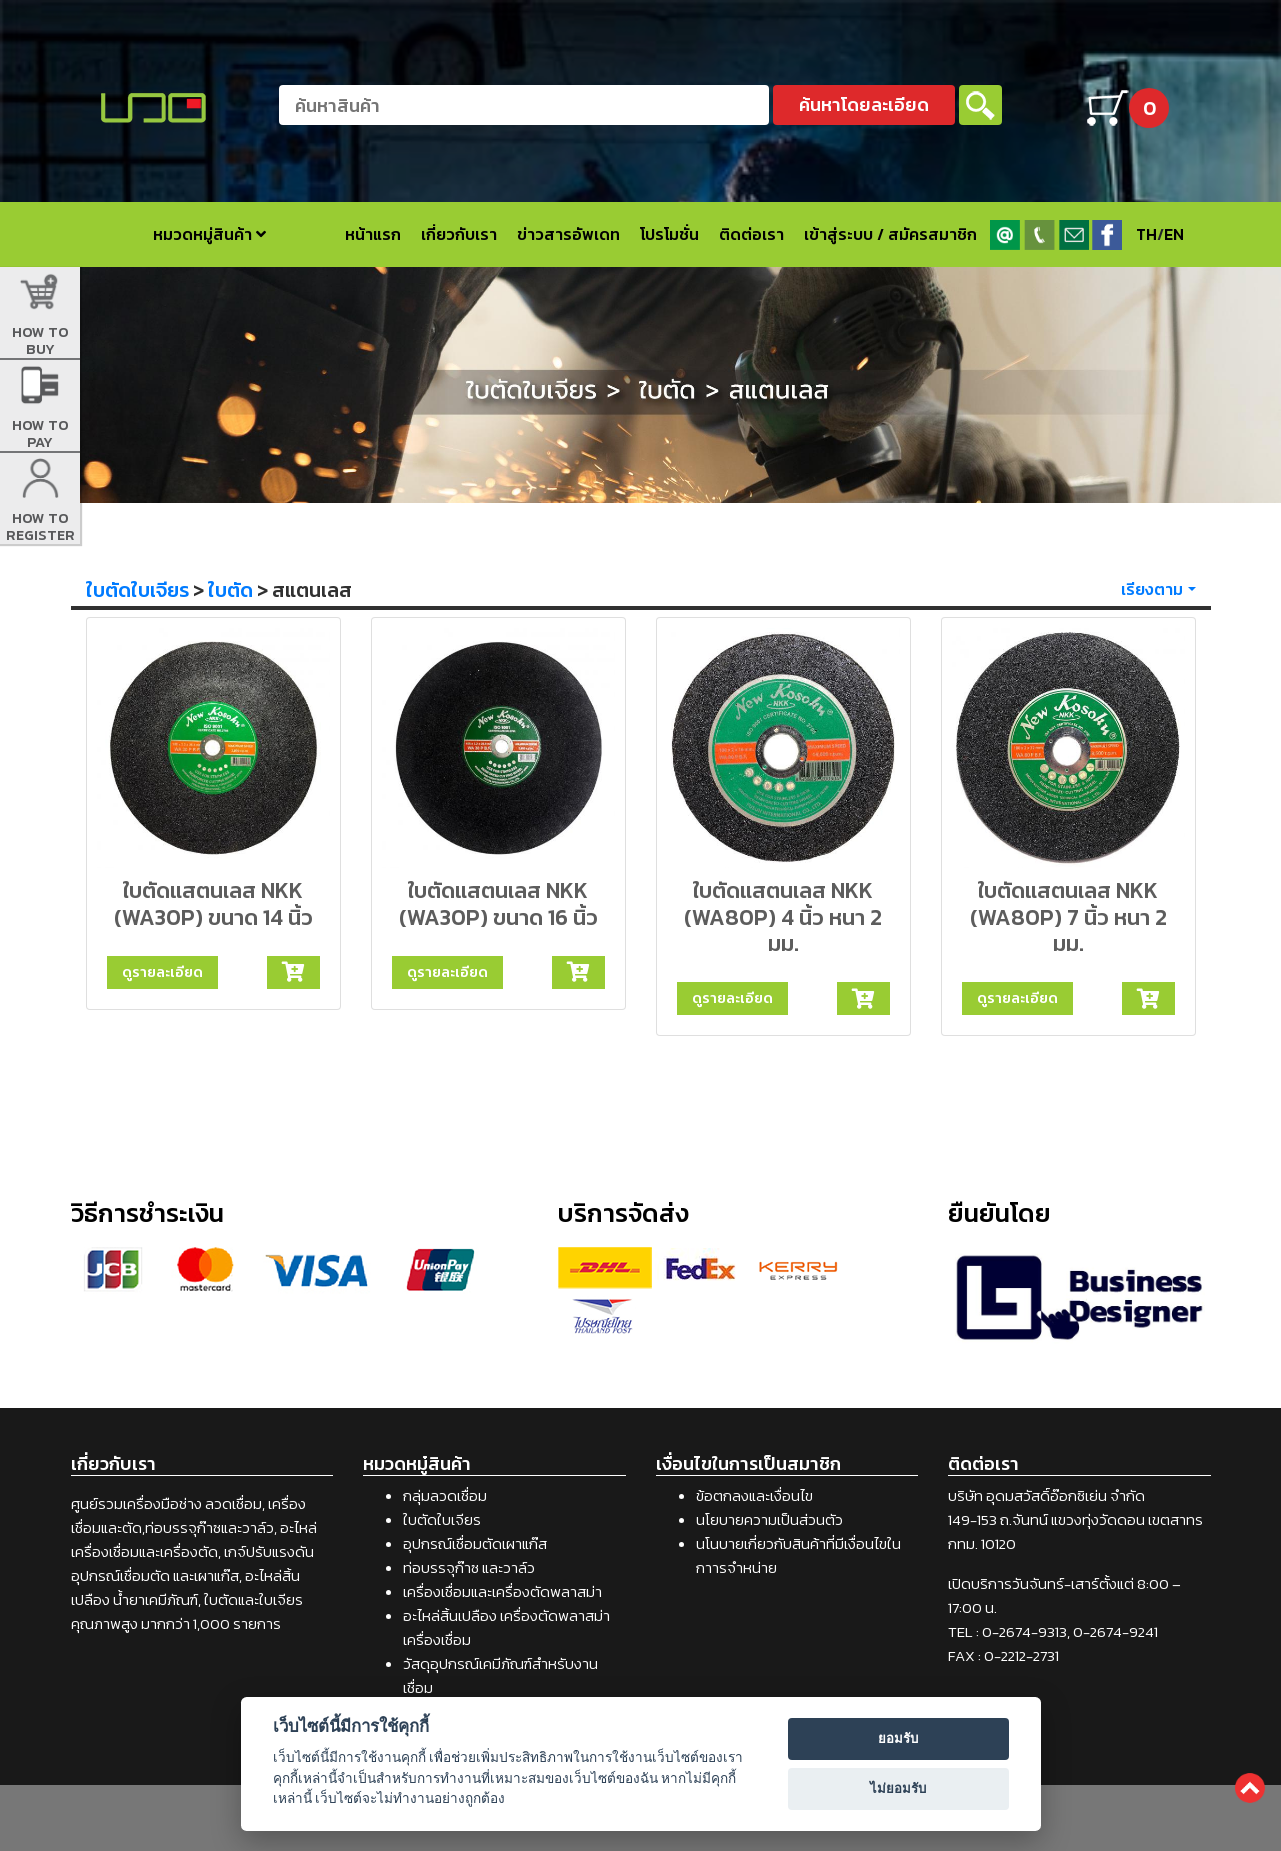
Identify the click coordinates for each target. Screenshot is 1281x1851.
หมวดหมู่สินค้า (209, 234)
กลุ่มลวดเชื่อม (445, 1495)
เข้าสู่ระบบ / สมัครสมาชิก (890, 234)
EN (1174, 234)
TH (1146, 234)
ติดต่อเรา (751, 234)
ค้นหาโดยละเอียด (864, 104)
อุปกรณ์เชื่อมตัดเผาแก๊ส (475, 1543)
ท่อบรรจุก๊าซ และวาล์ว (469, 1567)
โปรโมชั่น (669, 234)
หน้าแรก (373, 234)
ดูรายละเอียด (162, 972)
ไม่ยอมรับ (898, 1788)
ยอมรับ (898, 1738)
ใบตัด (230, 590)
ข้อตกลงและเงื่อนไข (754, 1495)
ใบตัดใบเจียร (137, 590)
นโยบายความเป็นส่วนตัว (769, 1519)
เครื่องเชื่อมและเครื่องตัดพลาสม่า (502, 1591)
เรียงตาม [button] (1152, 589)
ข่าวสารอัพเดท (568, 234)
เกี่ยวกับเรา (459, 234)
